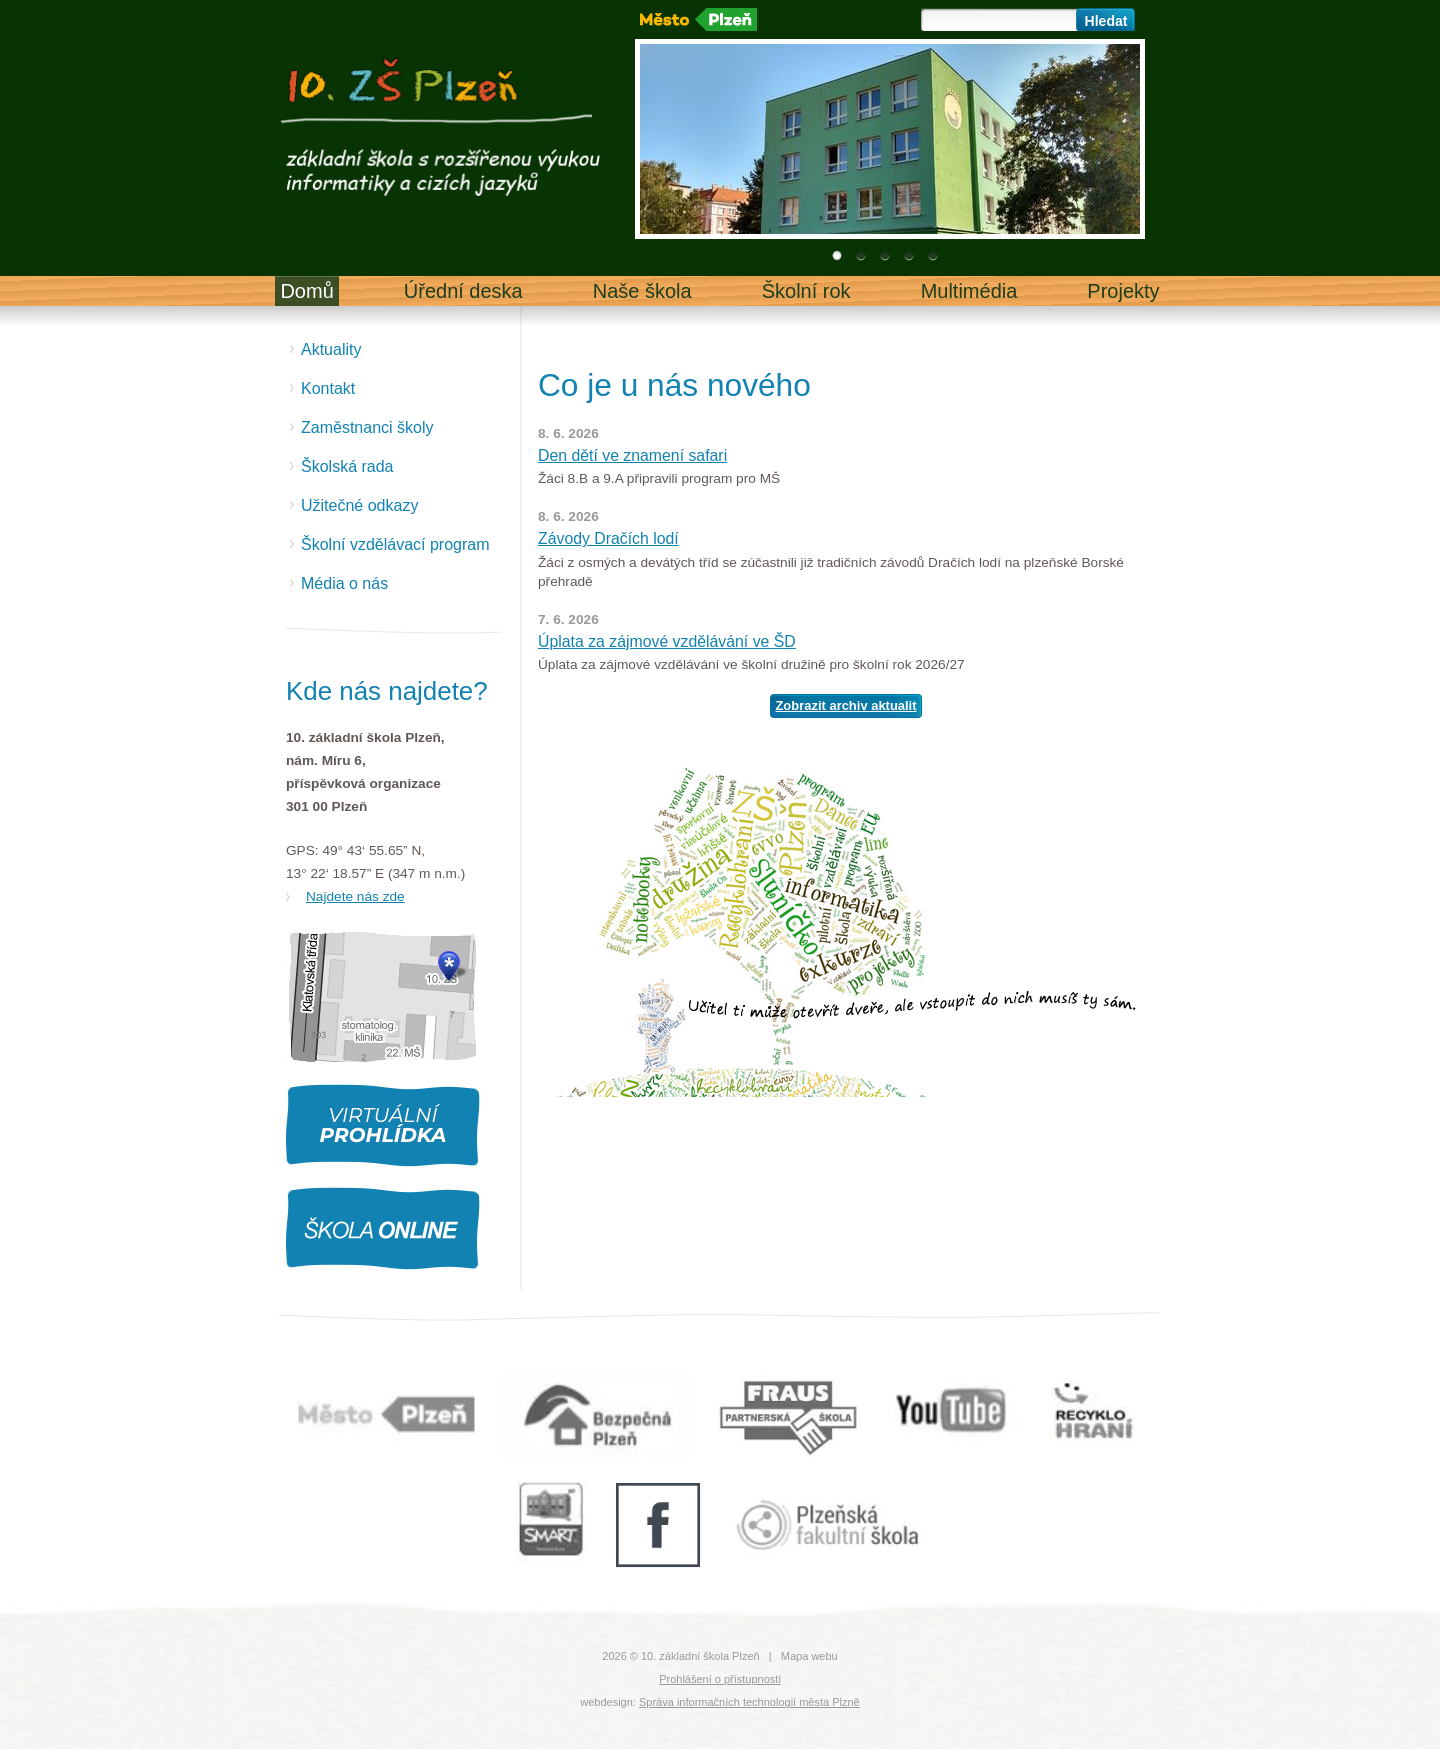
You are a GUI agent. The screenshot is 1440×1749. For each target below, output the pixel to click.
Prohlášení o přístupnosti (720, 1679)
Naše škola (642, 291)
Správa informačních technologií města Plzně (749, 1702)
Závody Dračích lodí (608, 538)
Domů (306, 291)
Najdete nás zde (355, 896)
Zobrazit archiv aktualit (845, 705)
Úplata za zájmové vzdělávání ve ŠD (667, 641)
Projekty (1123, 291)
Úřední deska (463, 291)
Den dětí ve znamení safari (632, 455)
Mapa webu (809, 1656)
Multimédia (969, 291)
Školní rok (806, 291)
